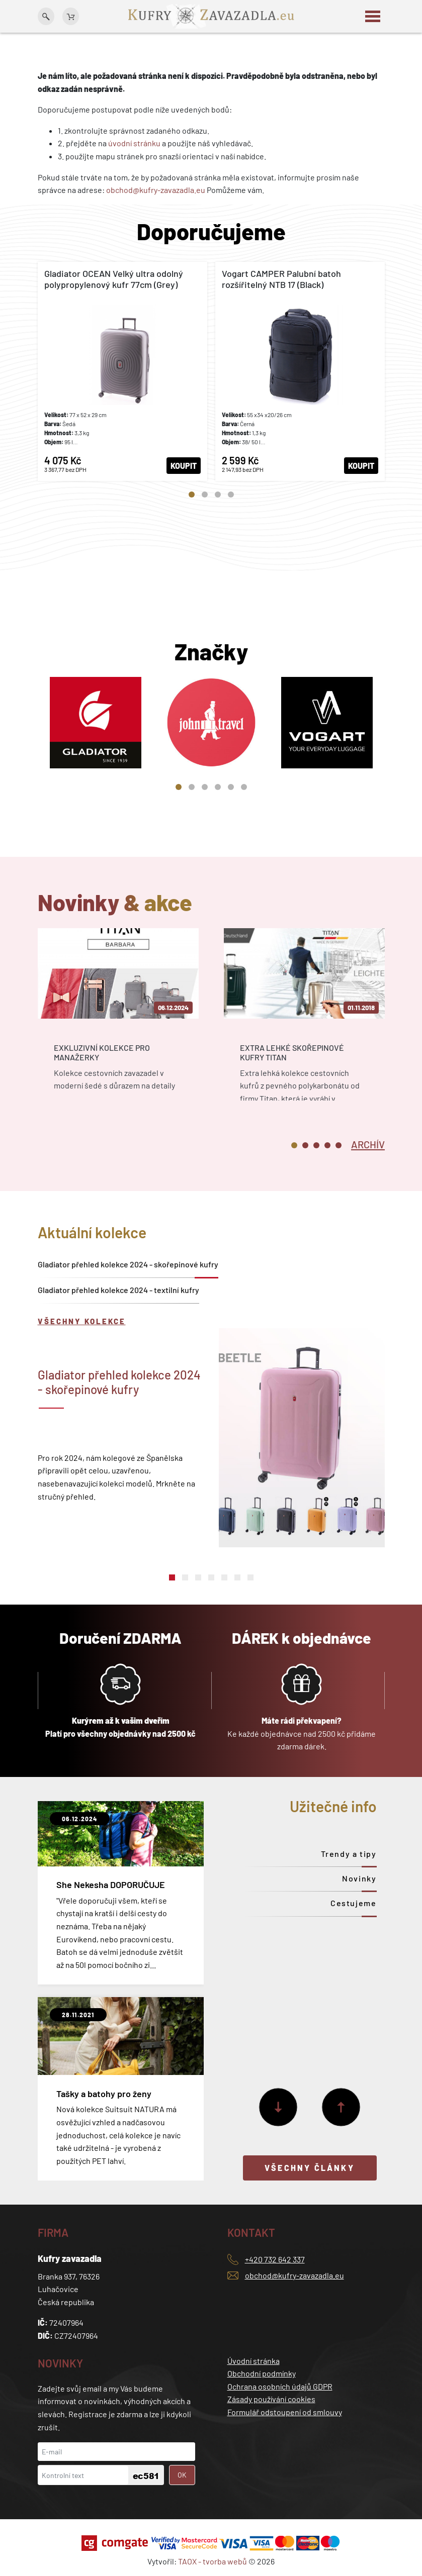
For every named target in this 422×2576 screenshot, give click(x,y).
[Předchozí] (341, 2107)
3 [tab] (218, 494)
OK (182, 2474)
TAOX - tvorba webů (212, 2561)
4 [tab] (231, 494)
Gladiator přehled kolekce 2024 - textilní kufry (118, 1290)
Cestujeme (353, 1903)
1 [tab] (192, 494)
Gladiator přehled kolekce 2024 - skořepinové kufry (128, 1264)
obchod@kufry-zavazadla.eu (155, 189)
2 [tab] (205, 494)
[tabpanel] (122, 371)
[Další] (278, 2107)
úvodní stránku (134, 143)
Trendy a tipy (349, 1853)
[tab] (368, 1143)
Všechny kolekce (82, 1321)
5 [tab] (231, 787)
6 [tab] (244, 787)
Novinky (359, 1878)
